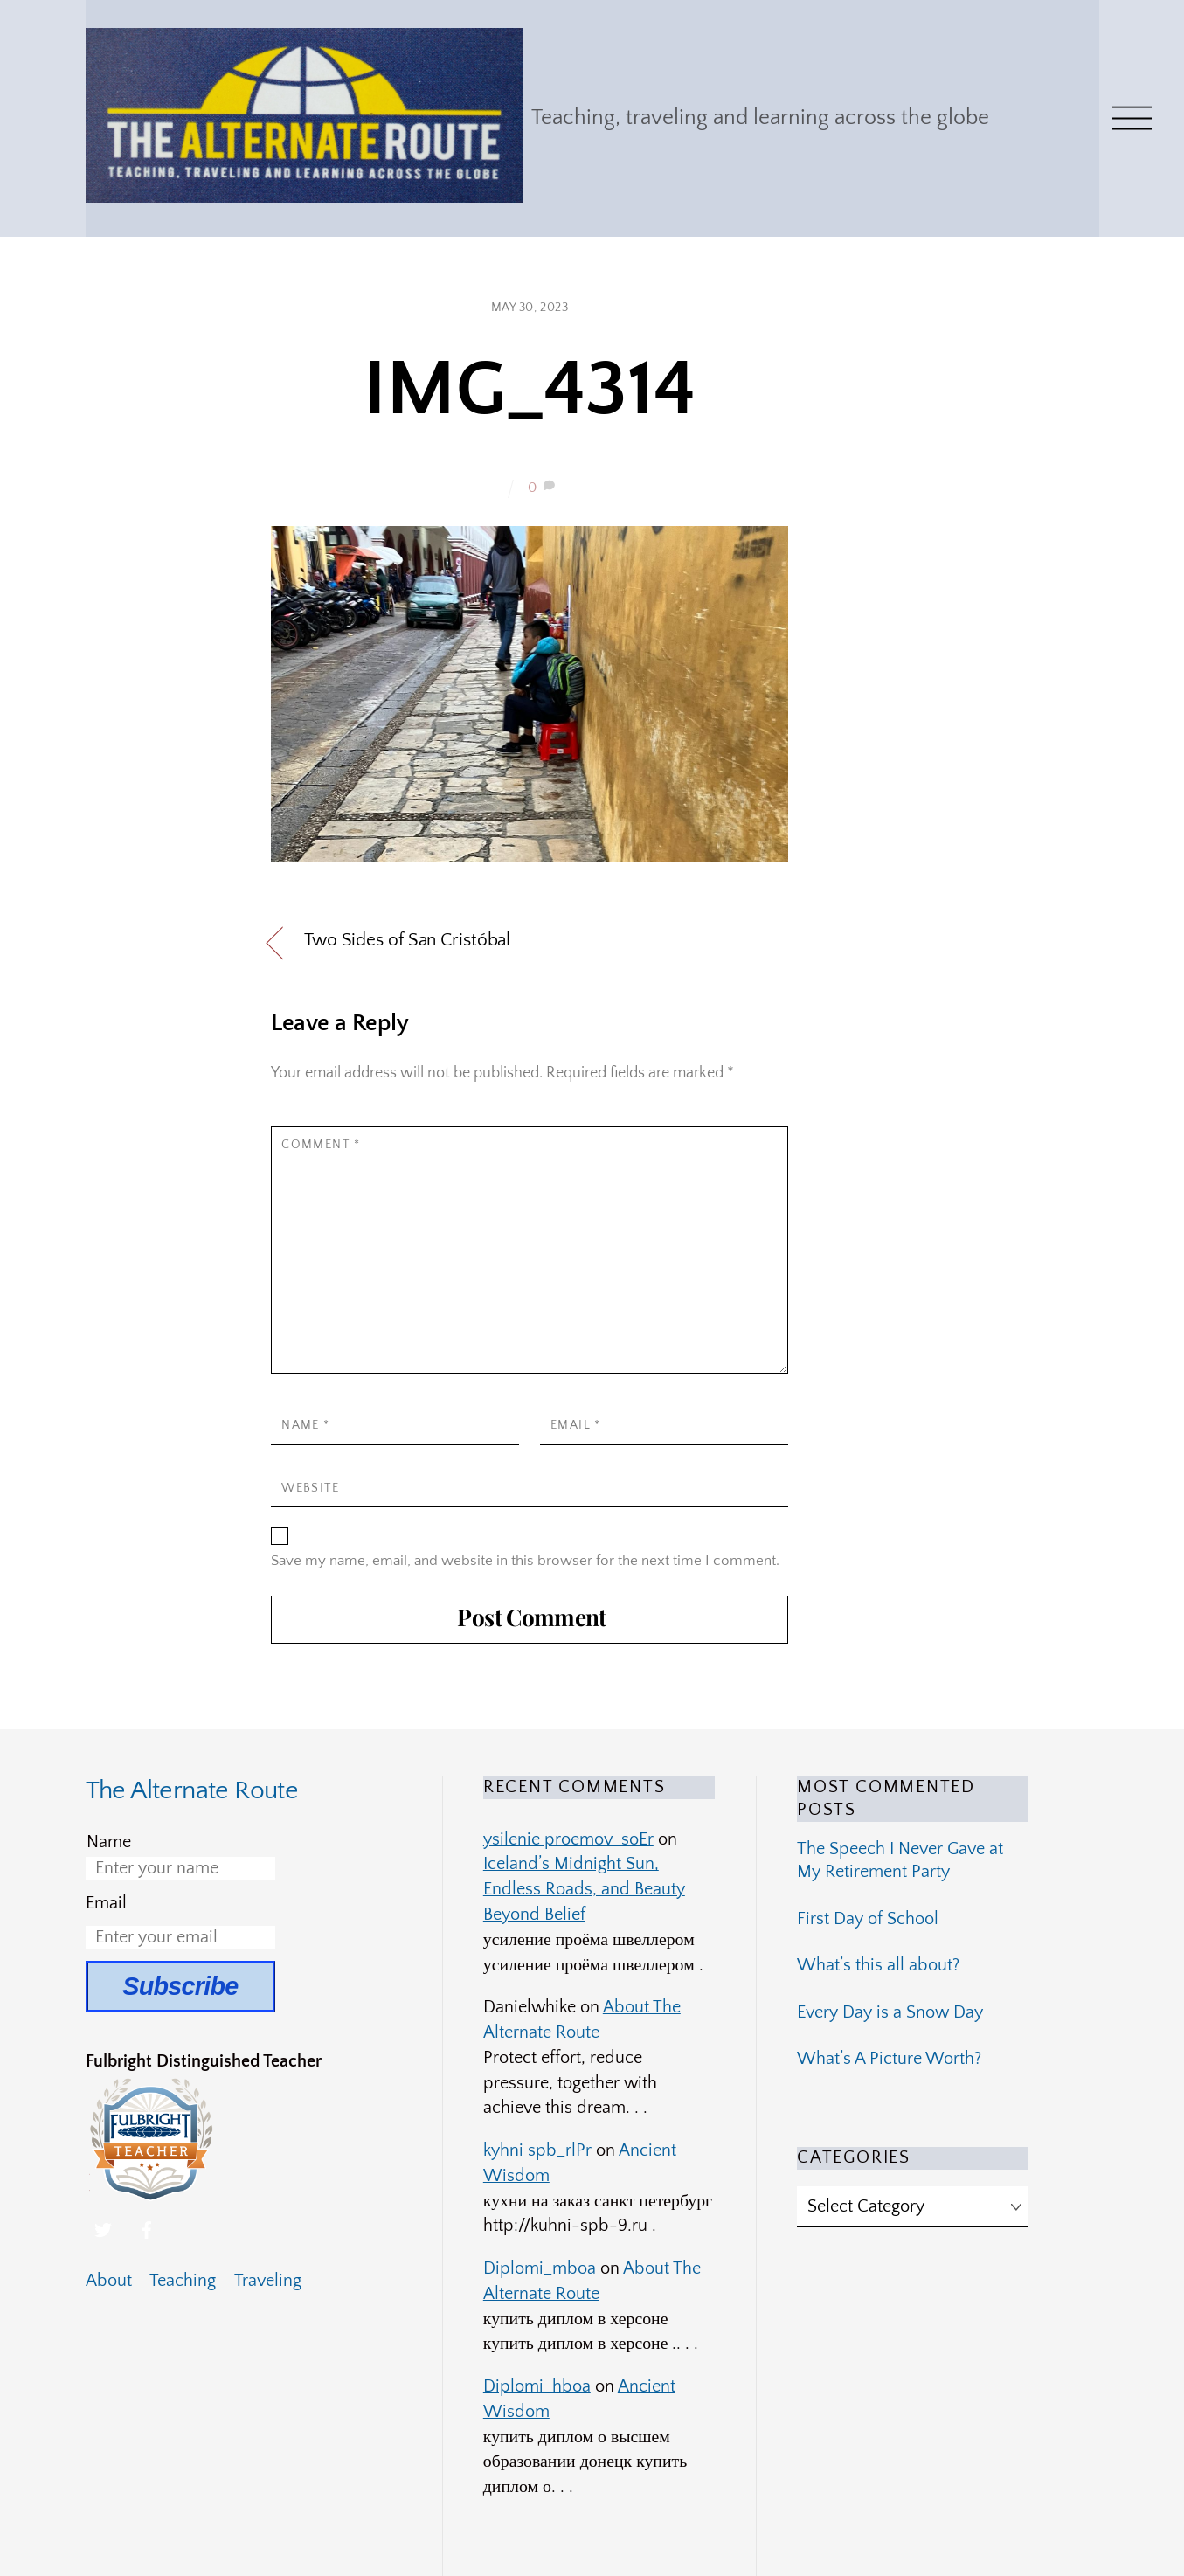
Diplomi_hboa (537, 2386)
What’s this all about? (878, 1965)
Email (575, 1425)
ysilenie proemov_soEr (568, 1839)
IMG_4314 (530, 390)
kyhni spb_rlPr (537, 2150)
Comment (320, 1145)
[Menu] (1132, 118)
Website (310, 1488)
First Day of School (867, 1919)
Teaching (182, 2280)
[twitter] (103, 2229)
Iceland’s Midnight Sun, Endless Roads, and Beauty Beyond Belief (584, 1889)
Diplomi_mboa (539, 2268)
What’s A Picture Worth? (889, 2058)
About (109, 2280)
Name (305, 1425)
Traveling (267, 2280)
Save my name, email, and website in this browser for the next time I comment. (525, 1560)
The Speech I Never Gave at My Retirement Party (900, 1860)
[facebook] (146, 2229)
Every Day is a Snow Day (890, 2012)
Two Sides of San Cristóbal (407, 940)
